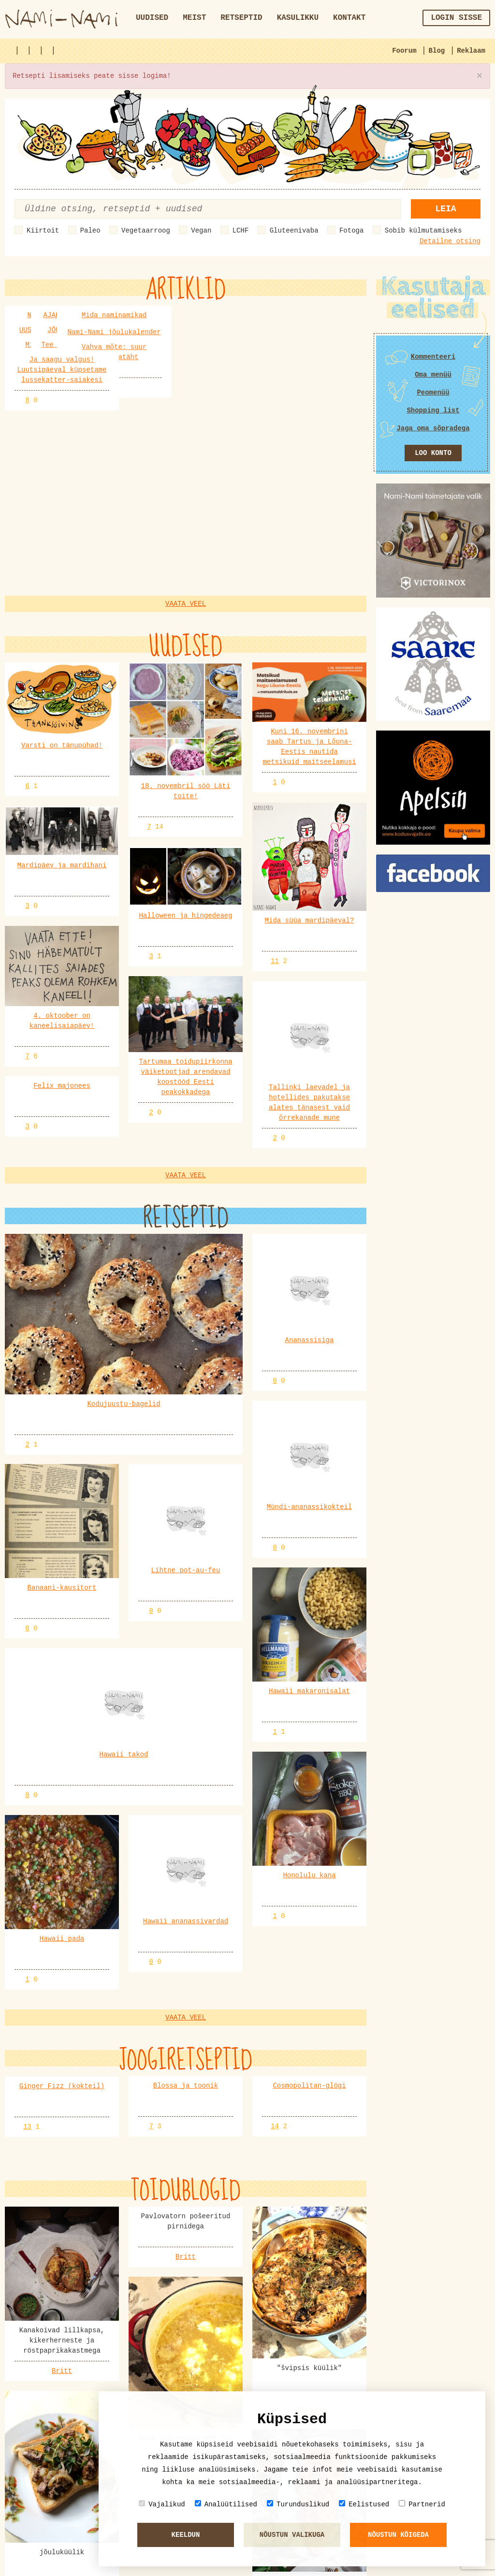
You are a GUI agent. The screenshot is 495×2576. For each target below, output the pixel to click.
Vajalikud (162, 2504)
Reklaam (471, 51)
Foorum (404, 51)
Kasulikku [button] (298, 18)
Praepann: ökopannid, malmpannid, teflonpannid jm (112, 2377)
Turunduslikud (298, 2504)
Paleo (90, 230)
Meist (194, 18)
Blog (437, 51)
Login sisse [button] (456, 18)
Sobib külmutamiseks (423, 230)
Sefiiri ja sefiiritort (59, 2512)
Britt (62, 1835)
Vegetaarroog (145, 230)
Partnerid (422, 2504)
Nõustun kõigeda (398, 2535)
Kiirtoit (43, 230)
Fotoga (351, 230)
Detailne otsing (450, 241)
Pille (77, 2272)
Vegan (201, 230)
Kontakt (349, 18)
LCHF (241, 230)
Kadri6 (79, 2317)
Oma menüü (433, 375)
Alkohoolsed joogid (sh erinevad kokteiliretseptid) (116, 2332)
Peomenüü (433, 392)
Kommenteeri (433, 357)
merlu (77, 2407)
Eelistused (364, 2504)
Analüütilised (226, 2504)
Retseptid (241, 18)
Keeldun (186, 2535)
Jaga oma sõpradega (432, 428)
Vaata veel (185, 614)
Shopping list (433, 410)
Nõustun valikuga (292, 2535)
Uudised (152, 18)
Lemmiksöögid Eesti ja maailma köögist (90, 2422)
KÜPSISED (31, 2287)
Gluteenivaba (294, 230)
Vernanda (309, 1873)
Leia (445, 209)
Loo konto (433, 453)
